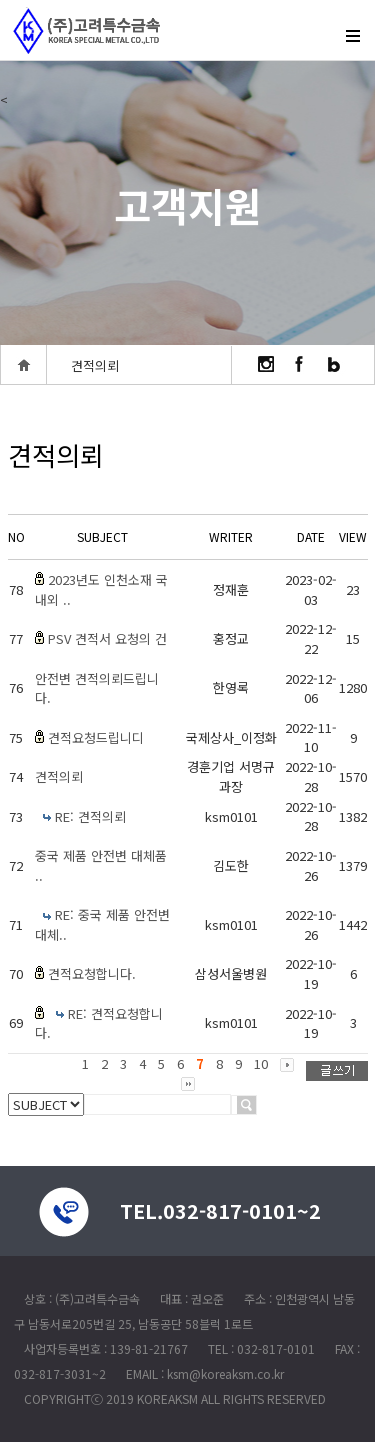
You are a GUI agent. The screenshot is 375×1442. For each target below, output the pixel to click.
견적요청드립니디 (96, 737)
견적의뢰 (59, 776)
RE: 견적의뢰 (90, 816)
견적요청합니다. (92, 973)
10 (261, 1063)
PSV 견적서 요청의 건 (107, 638)
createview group (85, 26)
